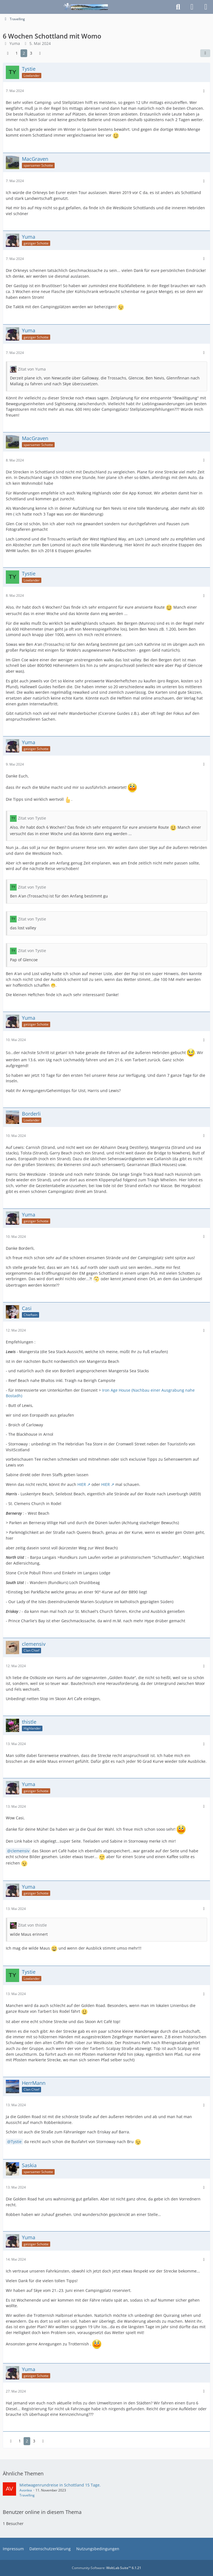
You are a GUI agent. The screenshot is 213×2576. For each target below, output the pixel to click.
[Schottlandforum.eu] (85, 6)
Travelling (27, 2495)
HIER (81, 1484)
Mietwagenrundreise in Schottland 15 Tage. (60, 2485)
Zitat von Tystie (32, 818)
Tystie (16, 2141)
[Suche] (178, 6)
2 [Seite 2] (24, 53)
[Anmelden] (191, 7)
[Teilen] (205, 53)
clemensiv (20, 1850)
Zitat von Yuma (32, 369)
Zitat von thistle (32, 1925)
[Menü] (205, 6)
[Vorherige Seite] (8, 53)
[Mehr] (204, 91)
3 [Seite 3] (31, 53)
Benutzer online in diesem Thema (42, 2512)
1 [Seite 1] (17, 53)
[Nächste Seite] (40, 53)
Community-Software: (106, 2567)
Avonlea (25, 2490)
